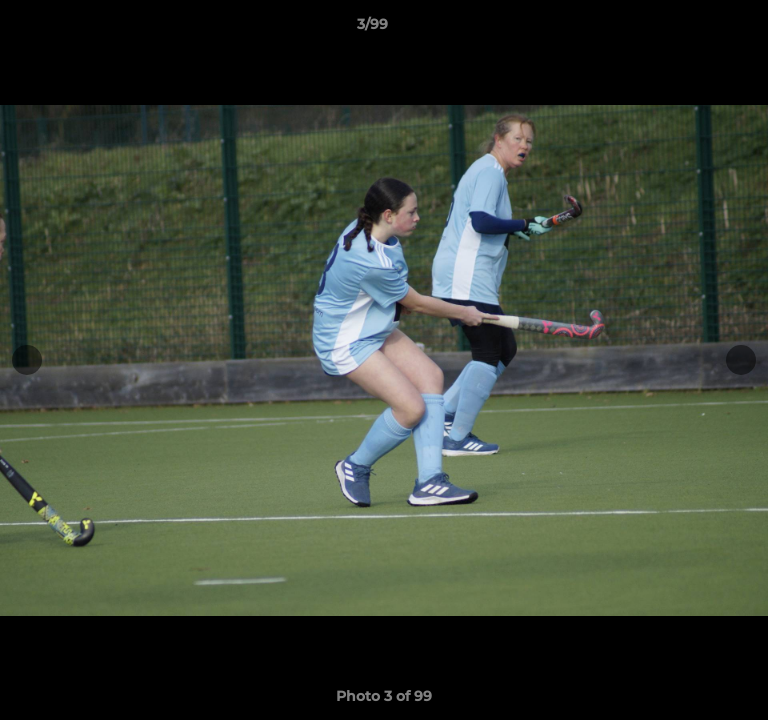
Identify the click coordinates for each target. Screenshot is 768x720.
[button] (696, 29)
